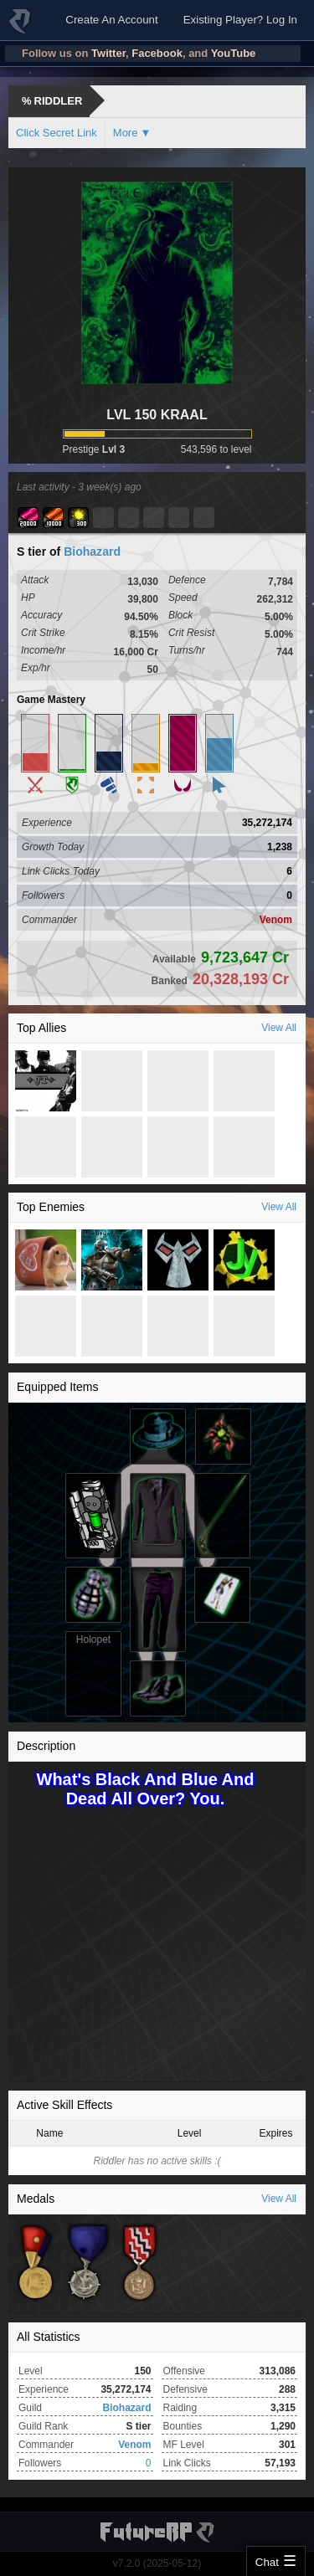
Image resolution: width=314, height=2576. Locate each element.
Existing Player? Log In (240, 19)
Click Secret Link (56, 132)
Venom (276, 920)
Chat (267, 2562)
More (125, 132)
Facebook (157, 53)
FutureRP (20, 28)
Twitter (108, 53)
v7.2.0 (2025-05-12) (157, 2563)
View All (278, 1028)
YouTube (233, 53)
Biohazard (92, 551)
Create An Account (111, 19)
